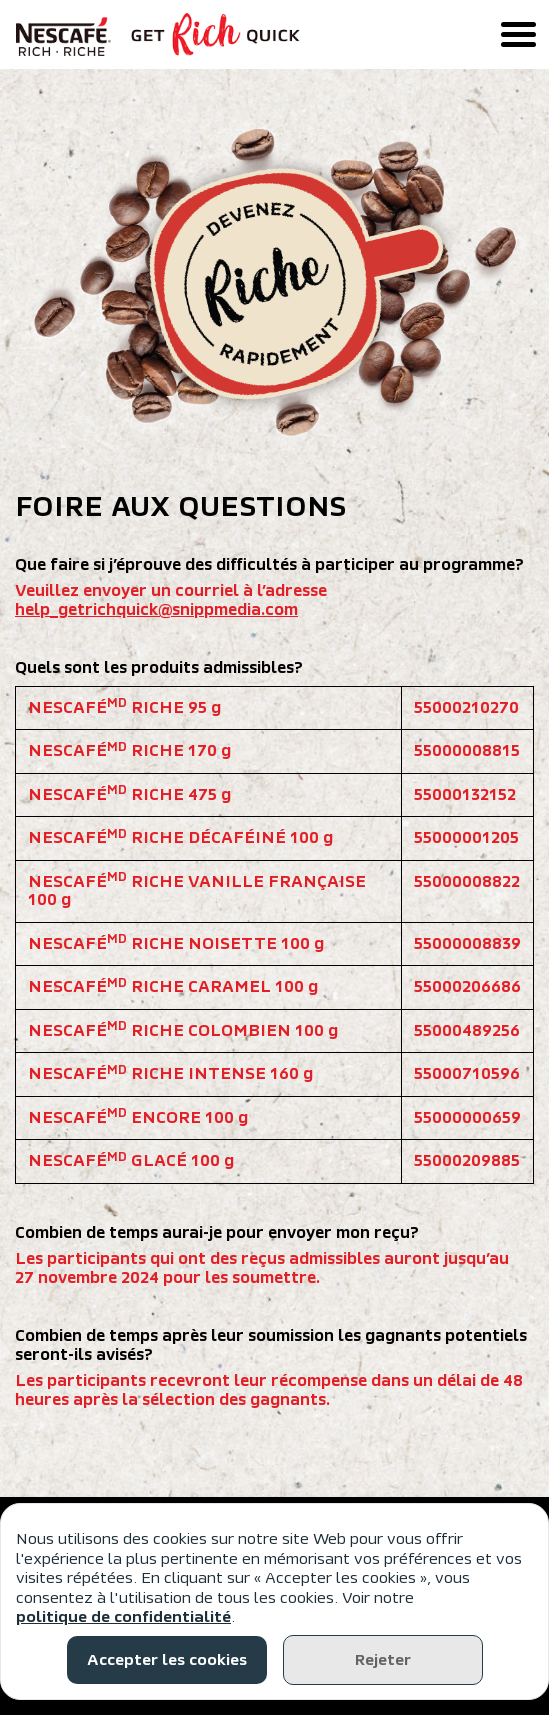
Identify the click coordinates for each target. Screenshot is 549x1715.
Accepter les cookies (167, 1660)
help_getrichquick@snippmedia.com (156, 610)
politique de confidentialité (123, 1617)
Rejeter (383, 1660)
